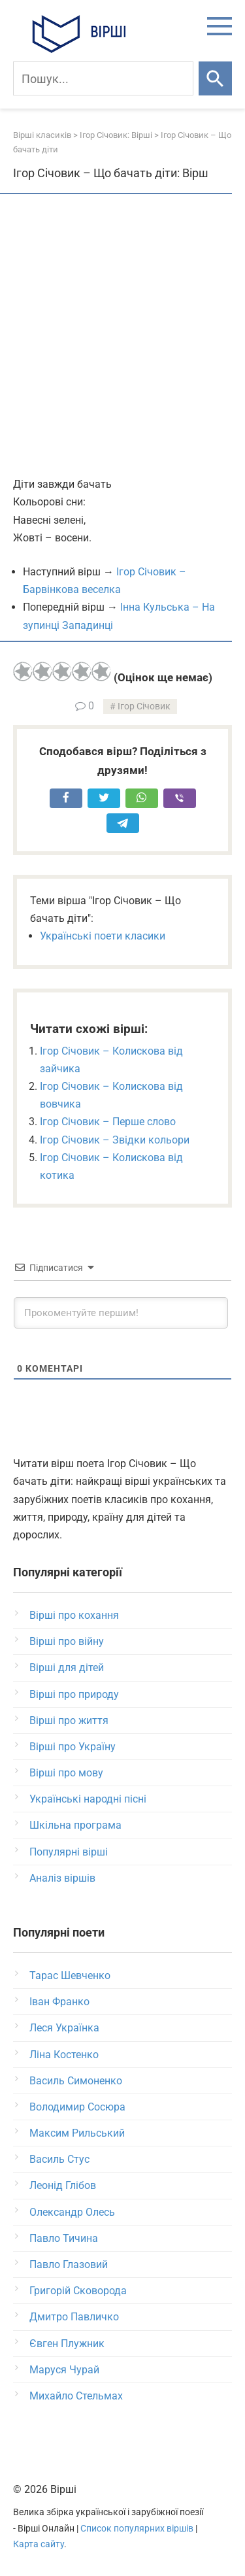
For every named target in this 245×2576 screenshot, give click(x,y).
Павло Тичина (63, 2238)
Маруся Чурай (64, 2370)
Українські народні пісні (87, 1799)
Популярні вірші (68, 1852)
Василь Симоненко (75, 2081)
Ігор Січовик (144, 706)
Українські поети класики (102, 936)
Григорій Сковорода (78, 2290)
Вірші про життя (68, 1720)
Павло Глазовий (68, 2264)
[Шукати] (215, 78)
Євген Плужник (67, 2343)
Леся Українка (64, 2028)
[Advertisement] (122, 336)
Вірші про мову (66, 1773)
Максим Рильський (77, 2133)
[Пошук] (103, 78)
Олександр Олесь (72, 2212)
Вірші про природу (74, 1694)
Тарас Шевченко (69, 1975)
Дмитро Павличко (74, 2317)
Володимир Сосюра (77, 2107)
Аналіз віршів (62, 1878)
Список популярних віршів (136, 2528)
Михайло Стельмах (76, 2396)
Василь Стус (59, 2159)
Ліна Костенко (64, 2054)
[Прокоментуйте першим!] (121, 1313)
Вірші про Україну (72, 1746)
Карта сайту (38, 2544)
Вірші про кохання (74, 1615)
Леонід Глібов (62, 2185)
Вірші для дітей (66, 1667)
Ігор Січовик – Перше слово (108, 1121)
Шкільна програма (75, 1825)
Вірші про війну (66, 1641)
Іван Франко (59, 2001)
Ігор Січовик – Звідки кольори (114, 1140)
